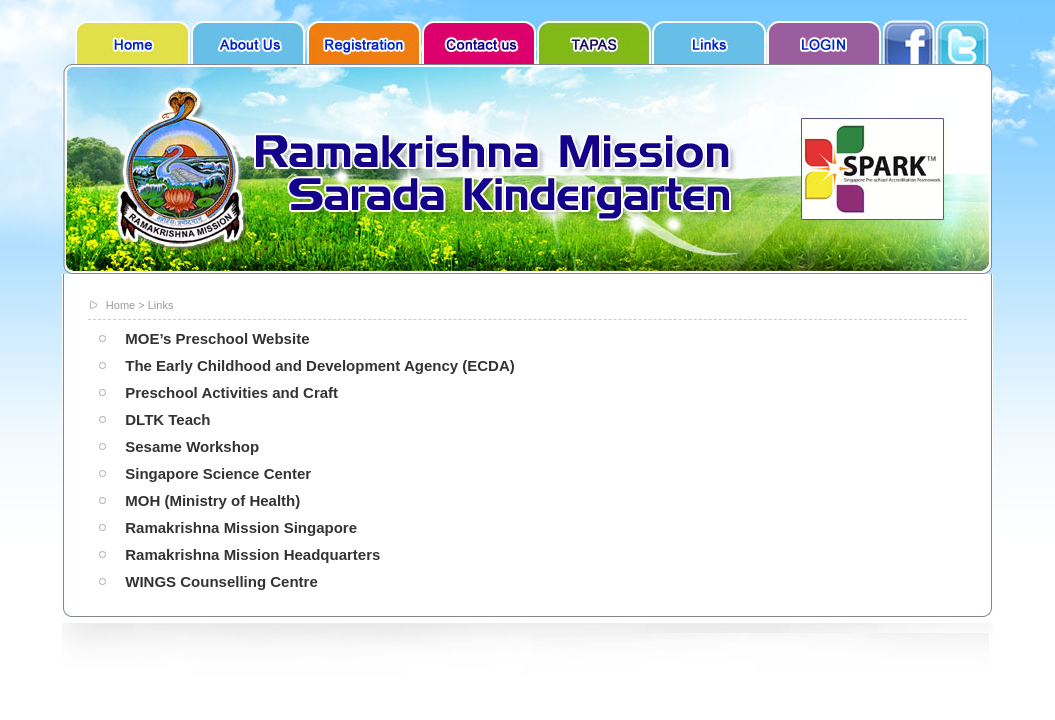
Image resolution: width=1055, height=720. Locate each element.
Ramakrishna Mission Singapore (241, 527)
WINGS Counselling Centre (221, 581)
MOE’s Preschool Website (217, 338)
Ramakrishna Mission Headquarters (252, 554)
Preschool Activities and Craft (231, 392)
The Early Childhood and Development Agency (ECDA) (320, 365)
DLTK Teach (167, 419)
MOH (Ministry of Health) (212, 500)
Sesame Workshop (192, 446)
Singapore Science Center (218, 473)
